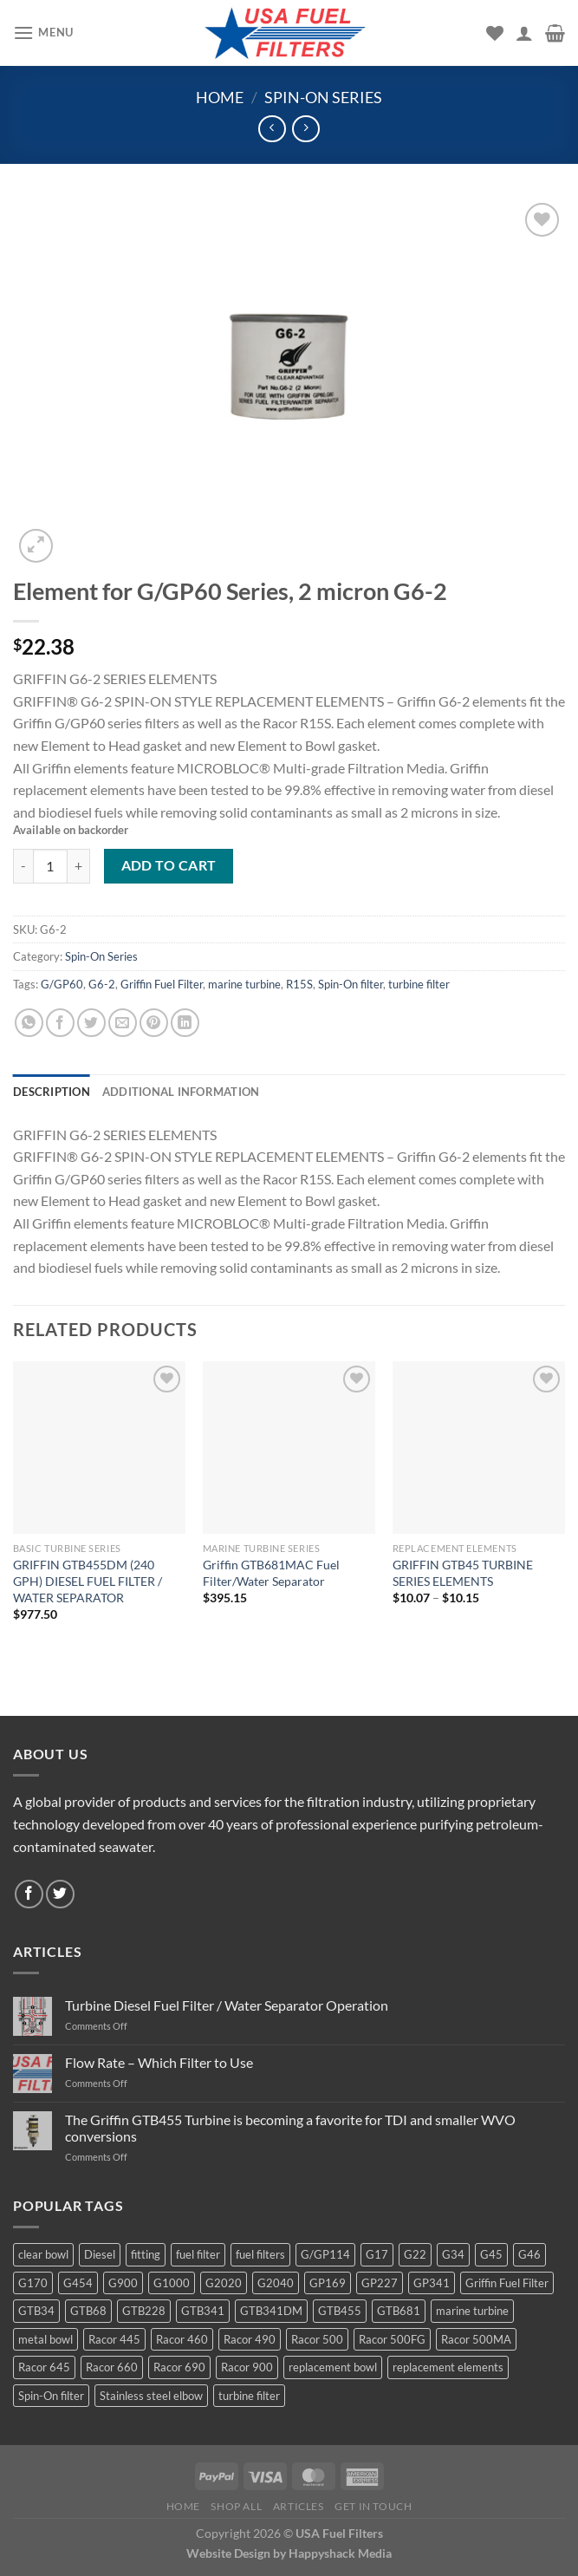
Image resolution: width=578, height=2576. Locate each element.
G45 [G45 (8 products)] (491, 2254)
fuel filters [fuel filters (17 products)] (260, 2254)
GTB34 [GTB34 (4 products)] (36, 2311)
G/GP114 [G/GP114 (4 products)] (325, 2254)
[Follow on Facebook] (29, 1894)
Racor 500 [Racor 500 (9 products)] (317, 2339)
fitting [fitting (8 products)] (145, 2254)
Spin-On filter (350, 984)
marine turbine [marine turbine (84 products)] (472, 2311)
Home (220, 97)
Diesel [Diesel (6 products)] (99, 2254)
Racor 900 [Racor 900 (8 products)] (247, 2367)
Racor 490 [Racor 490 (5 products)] (250, 2339)
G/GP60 (62, 984)
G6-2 (101, 984)
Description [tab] (51, 1092)
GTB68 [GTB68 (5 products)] (88, 2311)
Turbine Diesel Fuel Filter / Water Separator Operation (226, 2005)
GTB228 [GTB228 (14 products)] (144, 2311)
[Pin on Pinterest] (154, 1022)
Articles (298, 2506)
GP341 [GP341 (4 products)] (431, 2283)
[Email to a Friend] (122, 1022)
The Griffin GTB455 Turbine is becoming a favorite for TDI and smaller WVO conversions (290, 2127)
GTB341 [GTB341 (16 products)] (202, 2311)
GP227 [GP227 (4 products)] (379, 2283)
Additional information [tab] (181, 1092)
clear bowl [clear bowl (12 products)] (43, 2254)
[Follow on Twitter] (60, 1894)
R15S (299, 984)
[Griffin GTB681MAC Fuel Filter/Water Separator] (289, 1447)
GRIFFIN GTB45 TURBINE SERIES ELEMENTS (463, 1572)
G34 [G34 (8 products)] (453, 2254)
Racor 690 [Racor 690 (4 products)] (179, 2367)
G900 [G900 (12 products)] (123, 2283)
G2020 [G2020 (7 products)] (223, 2283)
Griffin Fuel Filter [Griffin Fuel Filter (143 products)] (507, 2283)
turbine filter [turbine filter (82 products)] (249, 2396)
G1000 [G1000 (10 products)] (171, 2283)
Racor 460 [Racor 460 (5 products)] (182, 2339)
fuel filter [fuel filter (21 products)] (198, 2254)
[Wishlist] (494, 33)
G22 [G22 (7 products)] (415, 2254)
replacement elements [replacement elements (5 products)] (448, 2367)
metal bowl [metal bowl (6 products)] (45, 2339)
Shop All (236, 2506)
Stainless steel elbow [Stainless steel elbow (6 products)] (151, 2396)
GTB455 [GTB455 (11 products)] (339, 2311)
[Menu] (43, 32)
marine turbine (244, 984)
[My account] (524, 33)
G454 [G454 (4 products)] (78, 2283)
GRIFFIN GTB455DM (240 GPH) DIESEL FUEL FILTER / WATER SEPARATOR (87, 1580)
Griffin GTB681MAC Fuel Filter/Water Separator (271, 1572)
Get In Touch (373, 2506)
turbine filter (419, 984)
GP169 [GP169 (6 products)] (327, 2283)
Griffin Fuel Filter (161, 984)
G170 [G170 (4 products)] (33, 2283)
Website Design (228, 2553)
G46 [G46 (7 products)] (529, 2254)
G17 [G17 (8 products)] (377, 2254)
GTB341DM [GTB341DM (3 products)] (271, 2311)
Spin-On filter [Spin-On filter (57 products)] (51, 2396)
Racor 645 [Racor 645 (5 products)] (44, 2367)
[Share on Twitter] (91, 1022)
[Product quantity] (50, 866)
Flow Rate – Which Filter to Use (159, 2062)
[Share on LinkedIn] (185, 1022)
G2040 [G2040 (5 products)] (275, 2283)
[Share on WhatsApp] (29, 1022)
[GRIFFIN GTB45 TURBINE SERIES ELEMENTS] (479, 1447)
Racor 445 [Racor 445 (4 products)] (114, 2339)
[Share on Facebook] (60, 1022)
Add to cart (169, 865)
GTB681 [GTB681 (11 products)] (398, 2311)
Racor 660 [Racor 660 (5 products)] (112, 2367)
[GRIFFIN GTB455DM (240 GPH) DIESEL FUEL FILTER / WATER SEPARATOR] (99, 1447)
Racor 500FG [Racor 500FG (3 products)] (392, 2339)
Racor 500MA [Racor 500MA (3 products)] (476, 2339)
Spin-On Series (323, 97)
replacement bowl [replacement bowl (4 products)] (333, 2367)
